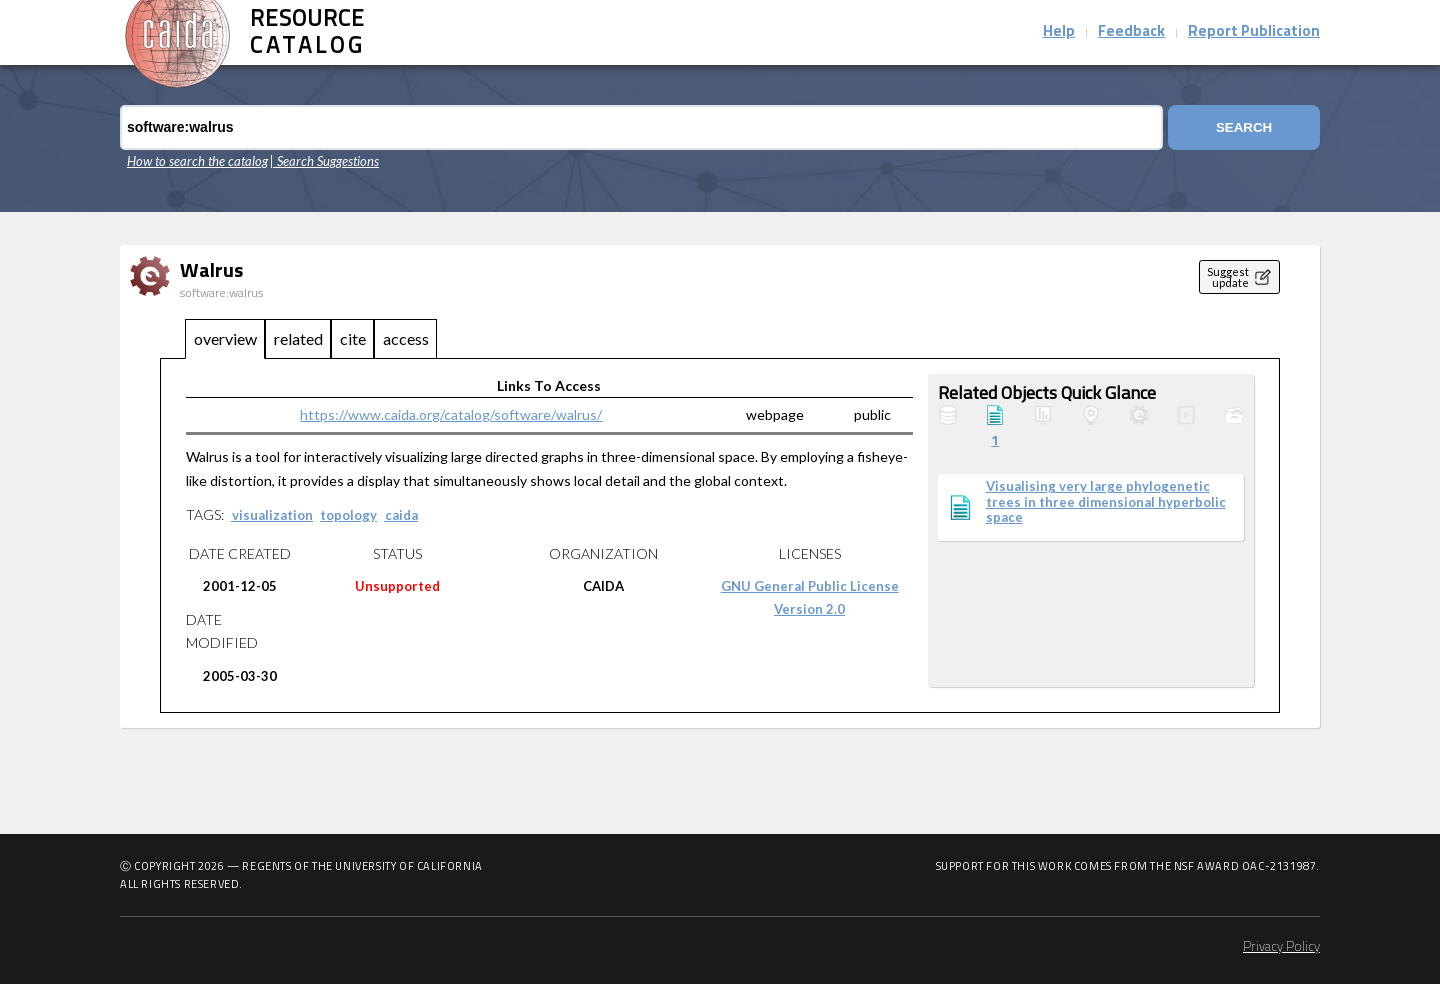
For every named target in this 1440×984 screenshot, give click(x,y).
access (406, 338)
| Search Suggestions (324, 161)
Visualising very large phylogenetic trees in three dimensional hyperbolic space (1106, 502)
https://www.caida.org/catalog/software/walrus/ (451, 414)
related (298, 338)
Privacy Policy (1281, 947)
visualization (272, 515)
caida (401, 515)
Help (1059, 32)
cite (353, 338)
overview (225, 338)
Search (1244, 127)
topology (348, 515)
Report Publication (1254, 32)
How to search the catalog (197, 161)
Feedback (1131, 32)
